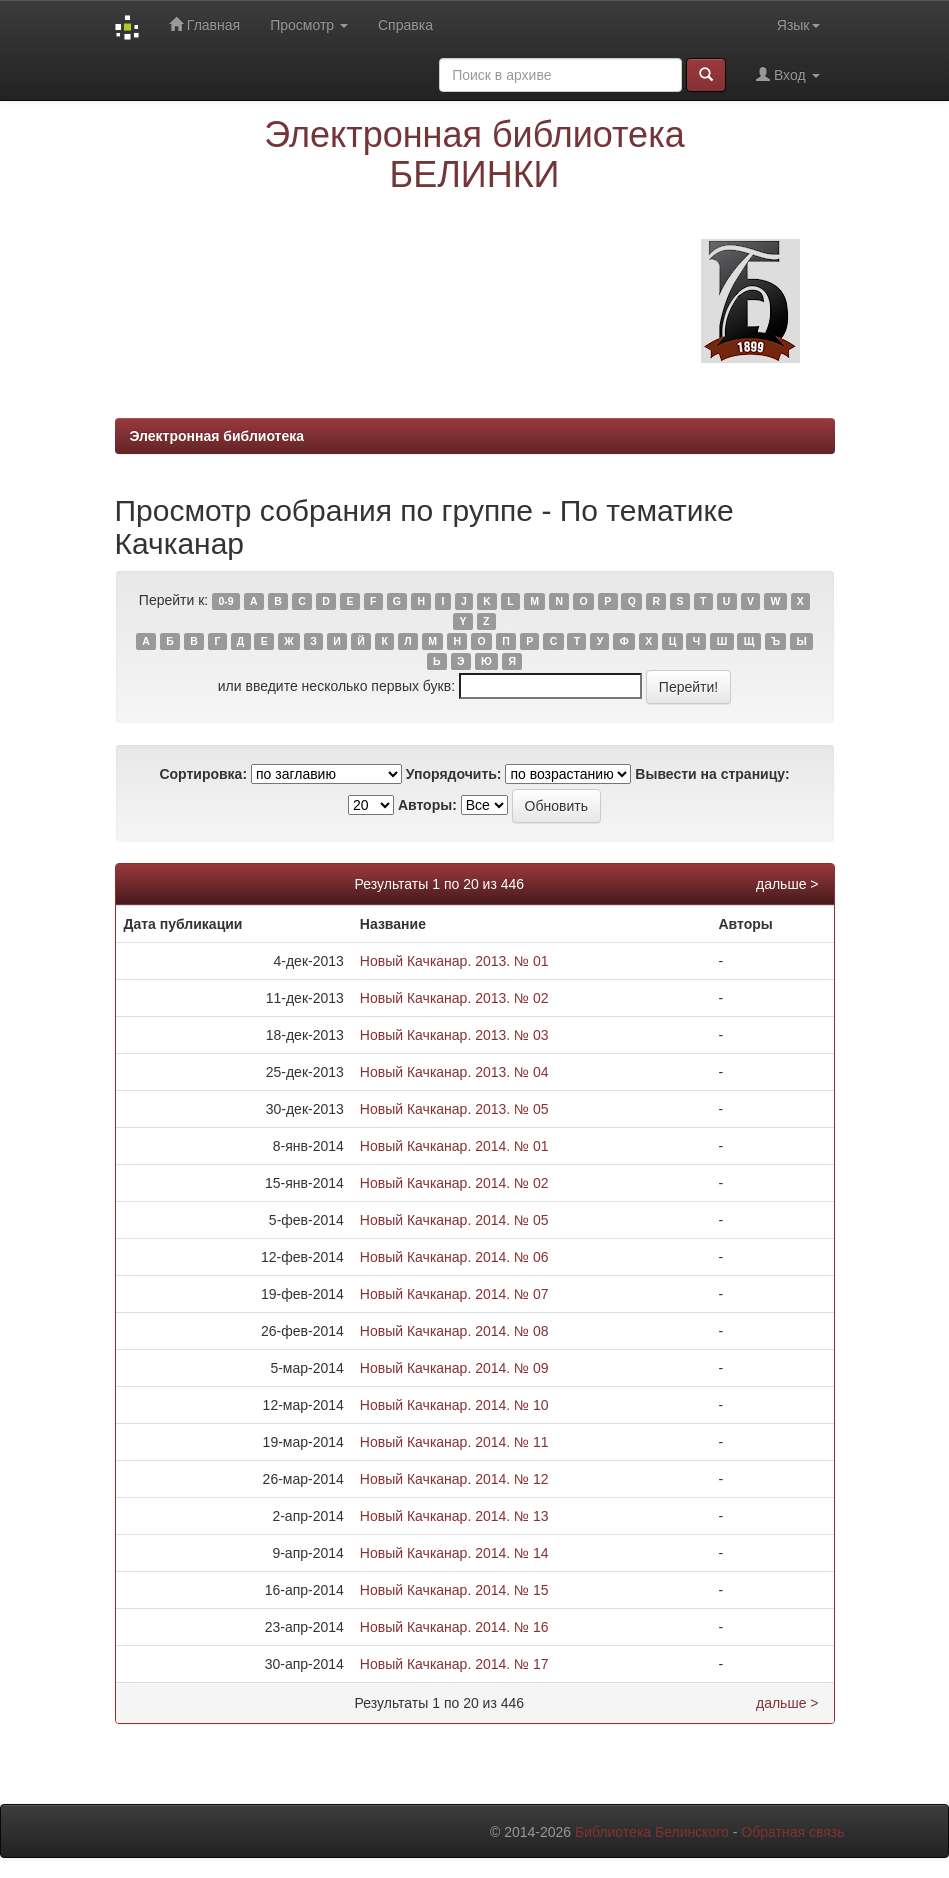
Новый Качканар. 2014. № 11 (454, 1442)
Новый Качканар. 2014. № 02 (454, 1183)
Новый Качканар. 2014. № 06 (454, 1257)
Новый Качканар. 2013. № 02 (454, 998)
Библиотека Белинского (652, 1832)
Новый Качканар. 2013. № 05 (454, 1109)
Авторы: (427, 805)
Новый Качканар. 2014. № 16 (454, 1627)
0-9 (225, 601)
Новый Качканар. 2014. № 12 (454, 1479)
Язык (798, 25)
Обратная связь (792, 1832)
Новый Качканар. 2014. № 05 (454, 1220)
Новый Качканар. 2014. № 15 (454, 1590)
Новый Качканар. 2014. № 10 (454, 1405)
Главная (204, 24)
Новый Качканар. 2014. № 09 (454, 1368)
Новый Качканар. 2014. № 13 (454, 1516)
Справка (405, 25)
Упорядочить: (454, 774)
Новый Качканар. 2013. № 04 (454, 1072)
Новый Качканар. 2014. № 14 (454, 1553)
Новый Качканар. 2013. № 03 (454, 1035)
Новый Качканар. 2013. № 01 (454, 961)
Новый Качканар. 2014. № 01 (454, 1146)
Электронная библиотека (217, 436)
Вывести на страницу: (712, 774)
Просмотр (309, 25)
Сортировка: (203, 774)
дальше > (787, 884)
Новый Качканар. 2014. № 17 (454, 1664)
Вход (787, 74)
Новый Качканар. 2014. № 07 (454, 1294)
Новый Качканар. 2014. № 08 (454, 1331)
